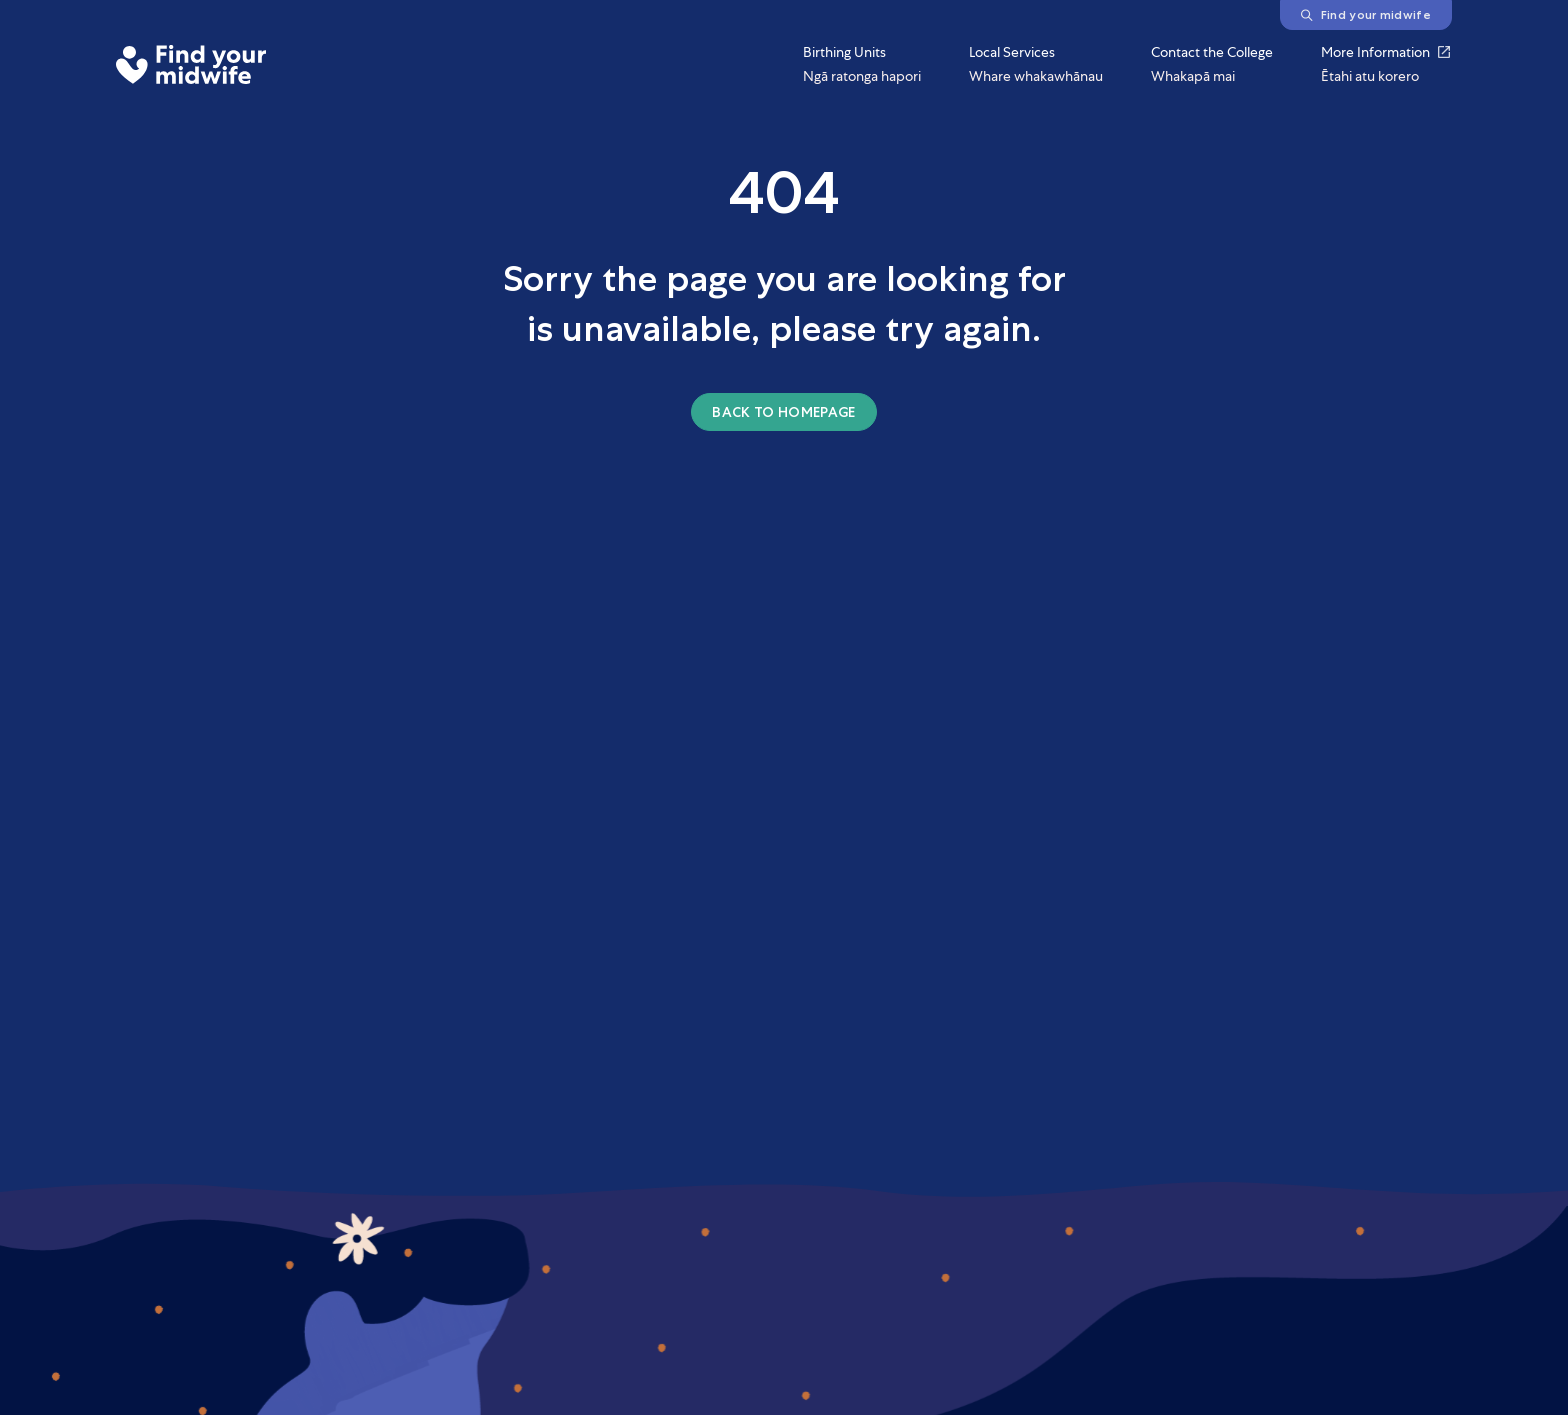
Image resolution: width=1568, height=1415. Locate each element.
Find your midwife (1366, 14)
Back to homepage (784, 412)
